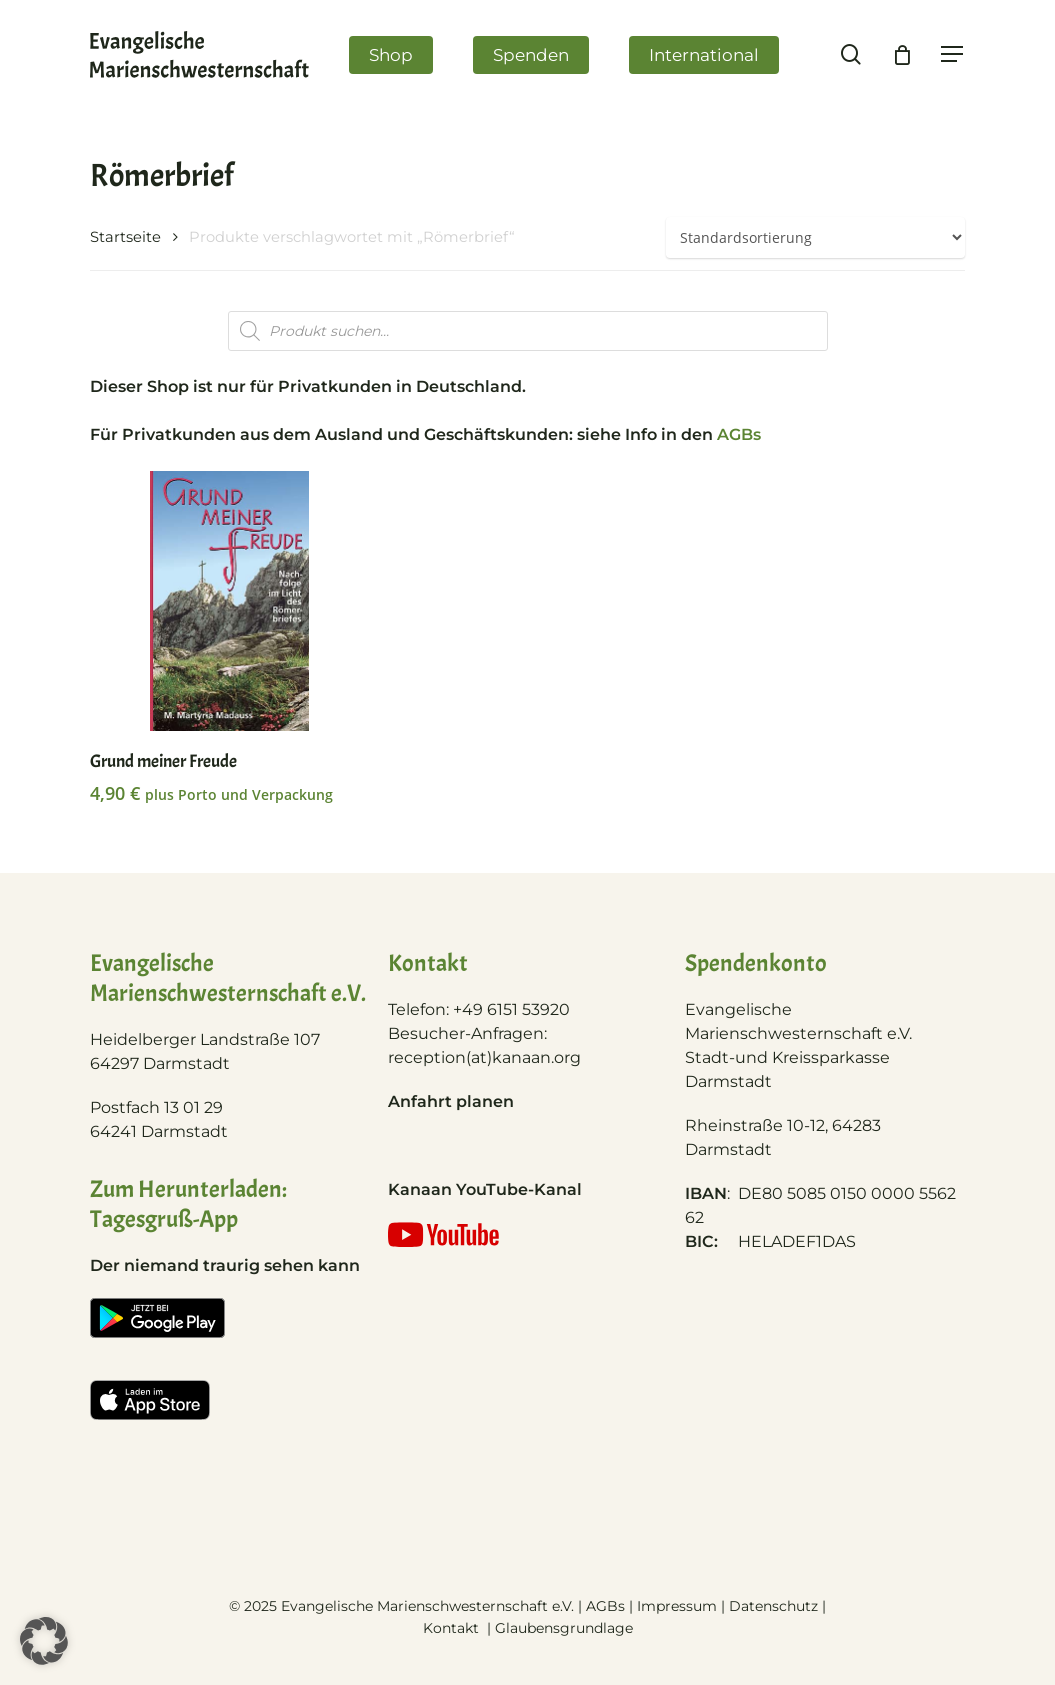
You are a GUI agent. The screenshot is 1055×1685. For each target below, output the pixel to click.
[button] (44, 1641)
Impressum (677, 1606)
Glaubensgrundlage (564, 1628)
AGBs (739, 434)
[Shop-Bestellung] (815, 237)
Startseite (125, 237)
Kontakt (453, 1628)
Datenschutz (773, 1606)
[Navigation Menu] (959, 58)
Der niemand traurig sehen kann (225, 1265)
